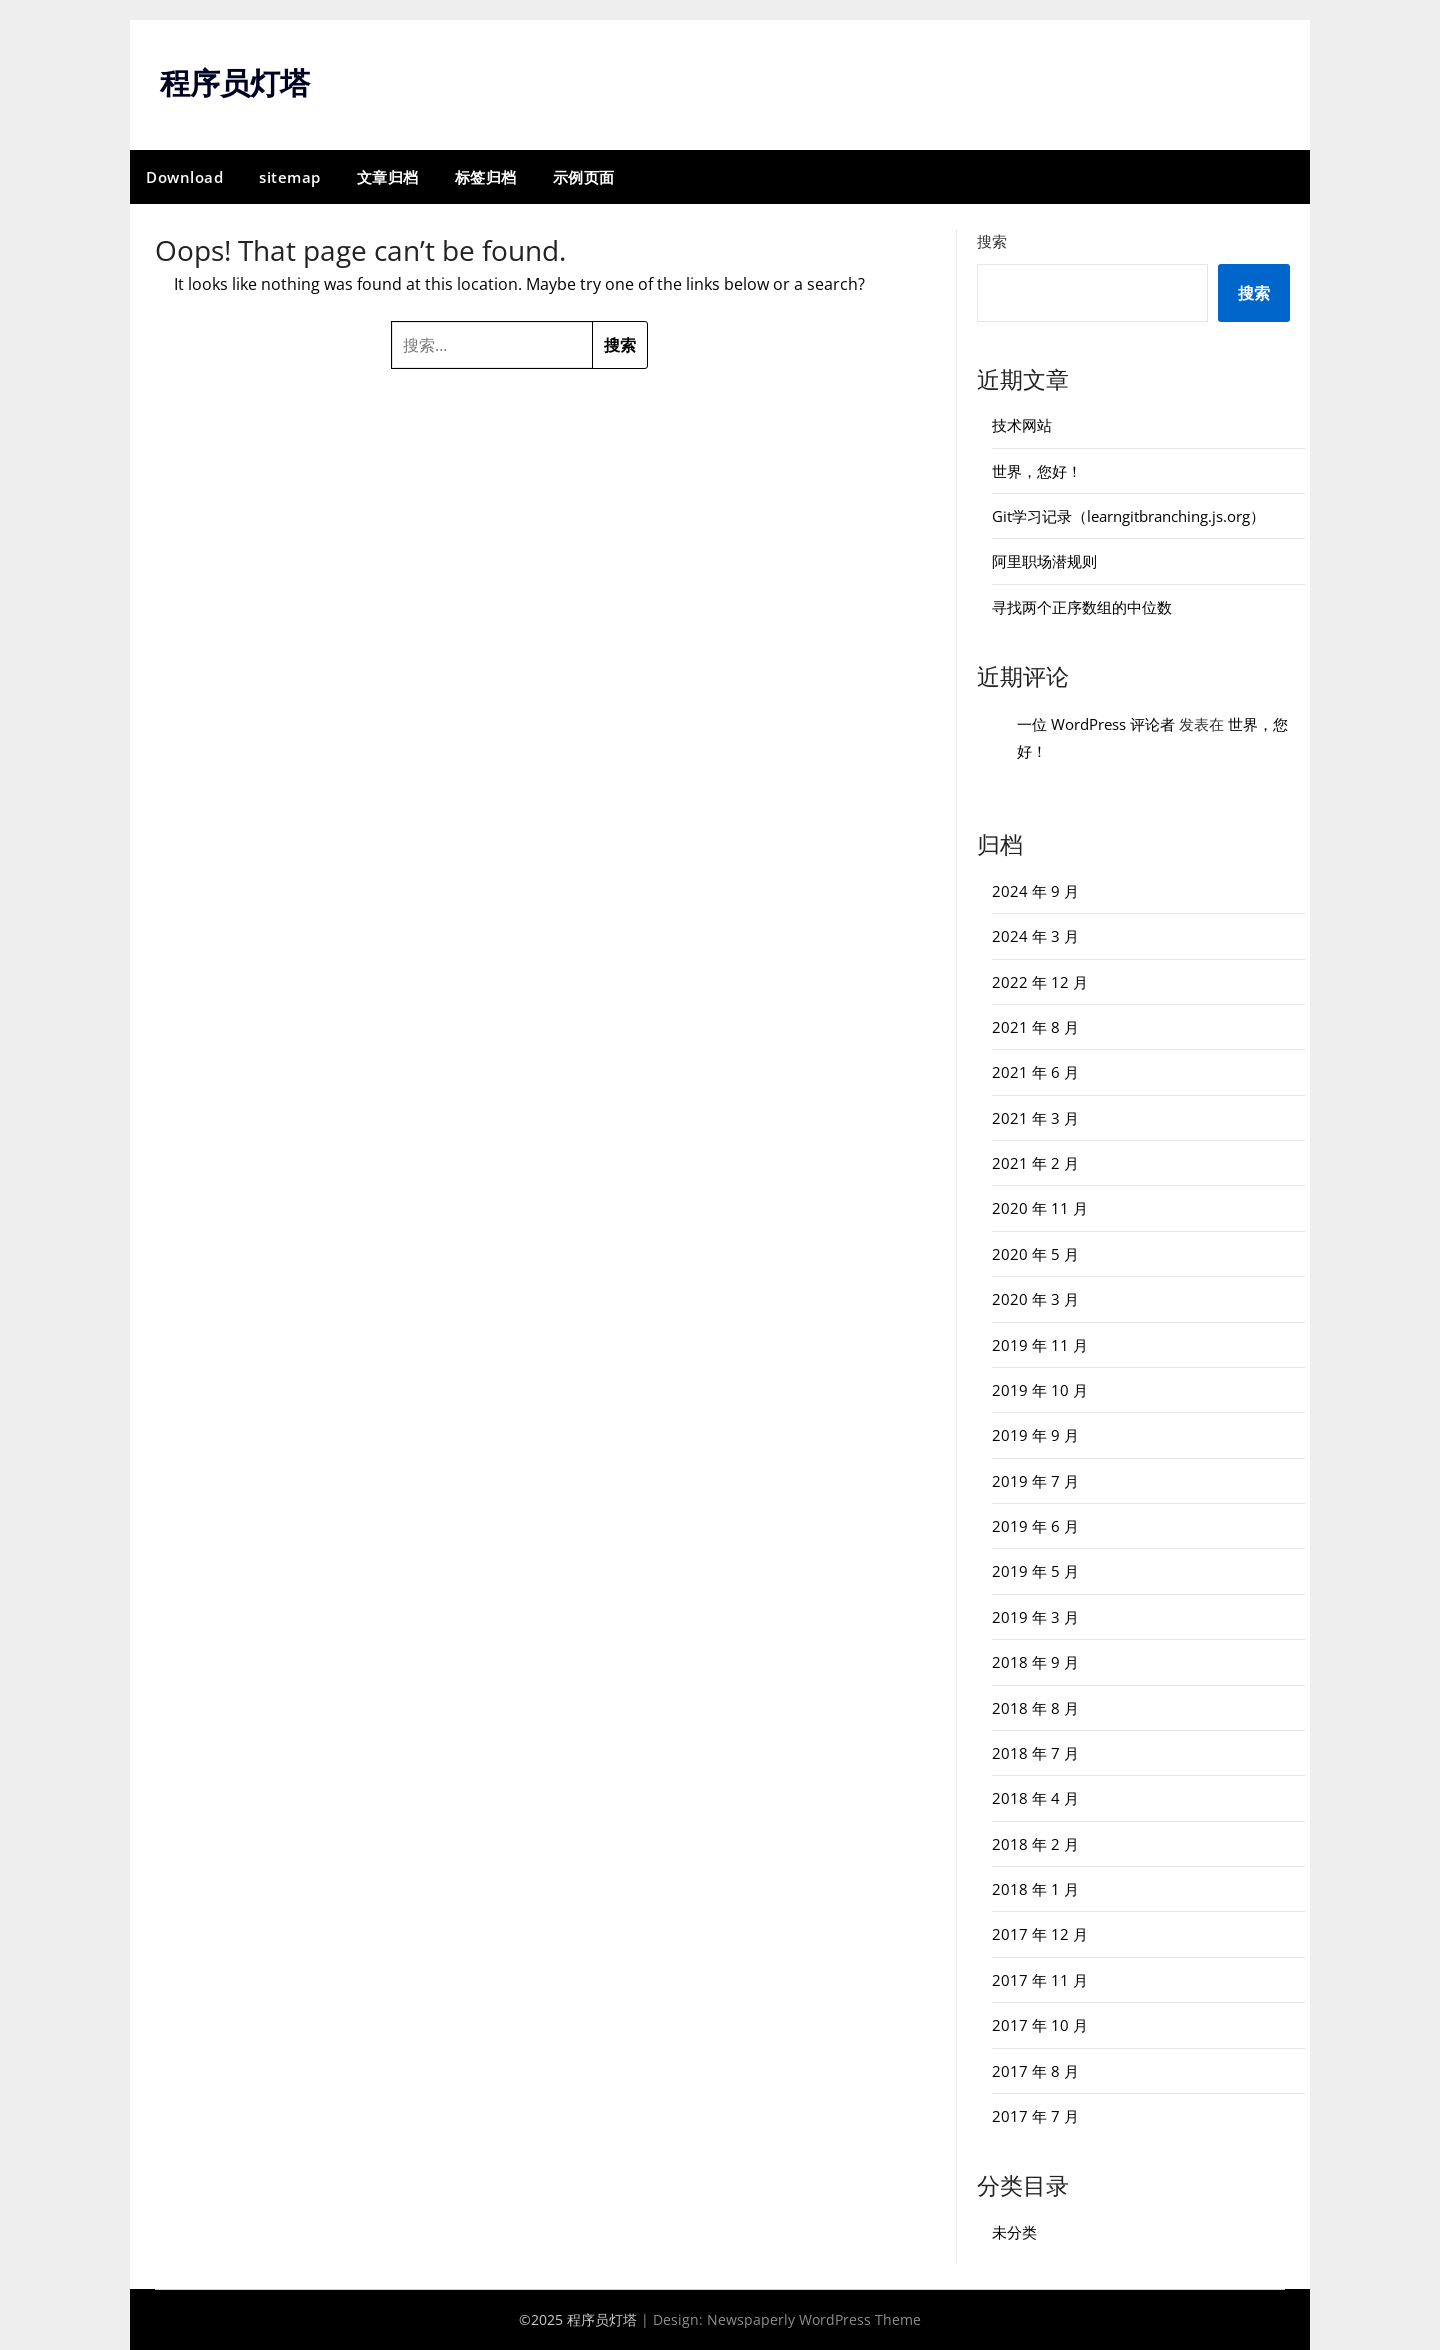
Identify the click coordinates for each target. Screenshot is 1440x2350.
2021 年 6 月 (1035, 1072)
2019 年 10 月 (1040, 1390)
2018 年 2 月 (1035, 1844)
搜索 (992, 241)
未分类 (1014, 2232)
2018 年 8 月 (1035, 1708)
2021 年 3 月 (1035, 1118)
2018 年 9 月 (1035, 1662)
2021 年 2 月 (1035, 1163)
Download (184, 177)
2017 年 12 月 (1040, 1934)
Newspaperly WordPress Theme (814, 2319)
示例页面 (584, 177)
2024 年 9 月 (1035, 891)
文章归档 (388, 177)
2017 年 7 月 (1035, 2116)
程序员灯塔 (235, 82)
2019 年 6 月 (1035, 1526)
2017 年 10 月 (1040, 2025)
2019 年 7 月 (1035, 1481)
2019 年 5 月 (1035, 1571)
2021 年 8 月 (1035, 1027)
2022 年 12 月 (1040, 982)
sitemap (290, 177)
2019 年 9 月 (1035, 1435)
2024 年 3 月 (1035, 936)
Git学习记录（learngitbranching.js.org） (1128, 516)
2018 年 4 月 (1035, 1798)
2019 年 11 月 (1040, 1345)
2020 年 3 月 (1035, 1299)
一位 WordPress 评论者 (1096, 724)
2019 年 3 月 (1035, 1617)
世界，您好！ (1037, 471)
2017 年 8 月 (1035, 2071)
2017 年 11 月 (1040, 1980)
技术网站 (1022, 425)
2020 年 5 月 (1035, 1254)
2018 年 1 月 (1035, 1889)
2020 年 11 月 (1040, 1208)
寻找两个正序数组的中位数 (1082, 607)
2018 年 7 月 (1035, 1753)
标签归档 (486, 177)
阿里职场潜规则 (1044, 561)
